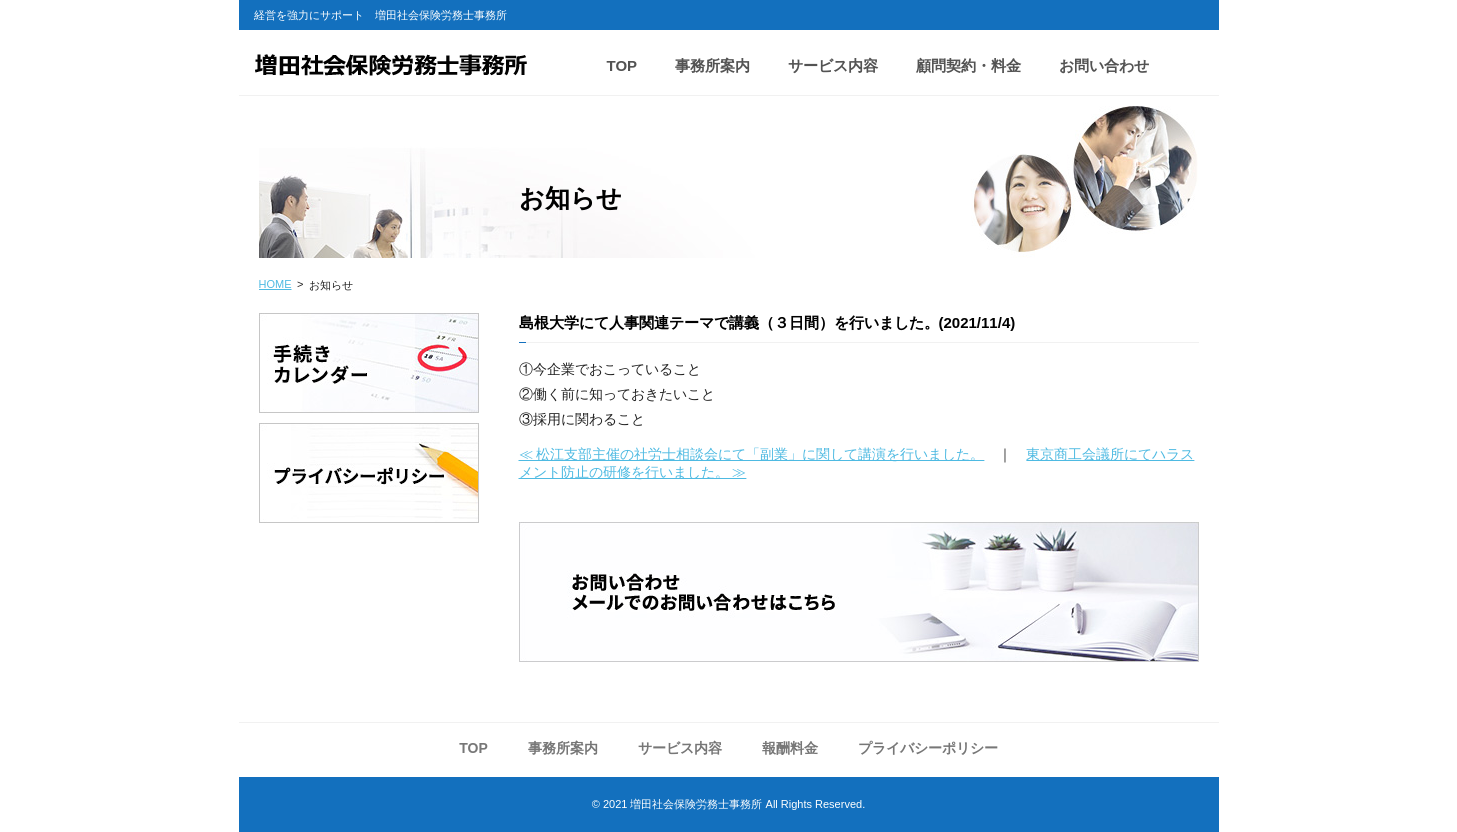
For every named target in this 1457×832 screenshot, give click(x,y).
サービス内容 (833, 65)
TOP (622, 65)
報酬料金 (790, 748)
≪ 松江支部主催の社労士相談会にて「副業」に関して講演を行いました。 (752, 454)
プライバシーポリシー (928, 748)
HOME (275, 284)
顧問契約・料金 (968, 65)
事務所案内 (712, 65)
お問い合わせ (1104, 65)
